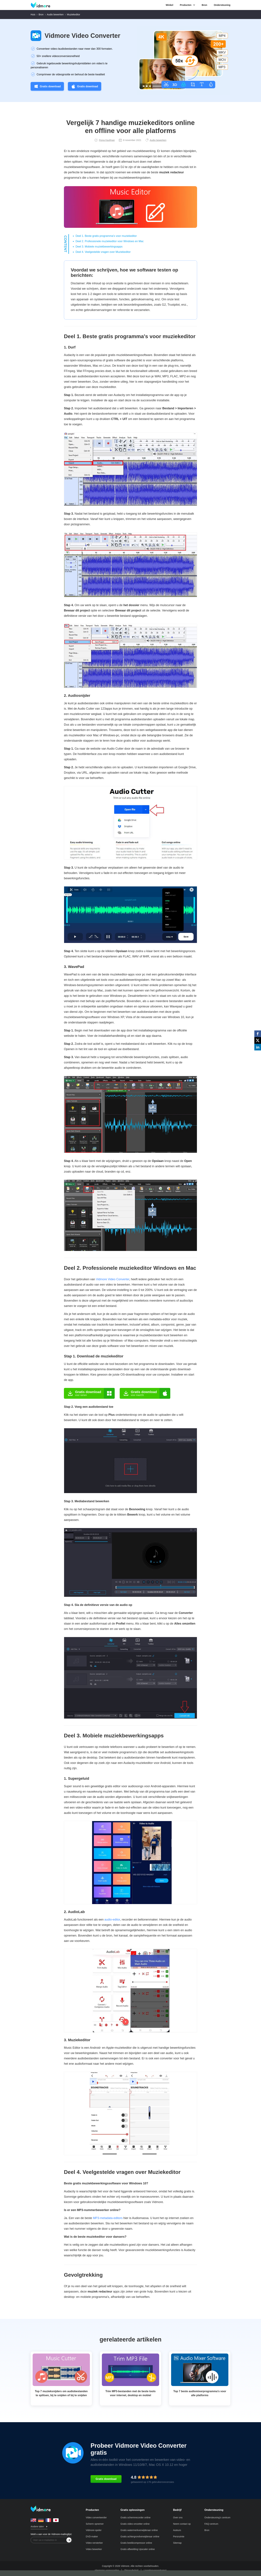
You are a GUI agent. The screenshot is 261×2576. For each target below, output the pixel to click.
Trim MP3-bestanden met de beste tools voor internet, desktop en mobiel (130, 2393)
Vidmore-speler (94, 2530)
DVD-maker (92, 2536)
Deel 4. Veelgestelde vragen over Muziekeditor (103, 251)
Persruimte (178, 2536)
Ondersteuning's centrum (217, 2517)
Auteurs (177, 2530)
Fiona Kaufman (105, 140)
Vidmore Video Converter (82, 35)
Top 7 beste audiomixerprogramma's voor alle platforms (199, 2393)
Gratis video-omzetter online (135, 2524)
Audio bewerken (55, 14)
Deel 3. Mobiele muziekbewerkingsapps (99, 246)
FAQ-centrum (211, 2524)
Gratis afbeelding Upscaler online (138, 2549)
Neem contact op (182, 2524)
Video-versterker (94, 2543)
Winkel (169, 5)
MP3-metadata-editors (108, 2218)
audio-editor (112, 1919)
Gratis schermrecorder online (136, 2517)
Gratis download (47, 86)
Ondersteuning (222, 5)
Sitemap (177, 2543)
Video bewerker (94, 2549)
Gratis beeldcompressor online (136, 2543)
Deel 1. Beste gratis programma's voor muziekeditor (106, 235)
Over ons (178, 2517)
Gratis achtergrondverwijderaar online (140, 2536)
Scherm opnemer (95, 2524)
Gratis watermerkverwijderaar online (139, 2530)
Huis (33, 14)
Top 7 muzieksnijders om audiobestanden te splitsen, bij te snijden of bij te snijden (61, 2393)
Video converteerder (96, 2517)
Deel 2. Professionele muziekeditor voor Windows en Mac (110, 241)
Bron (204, 5)
